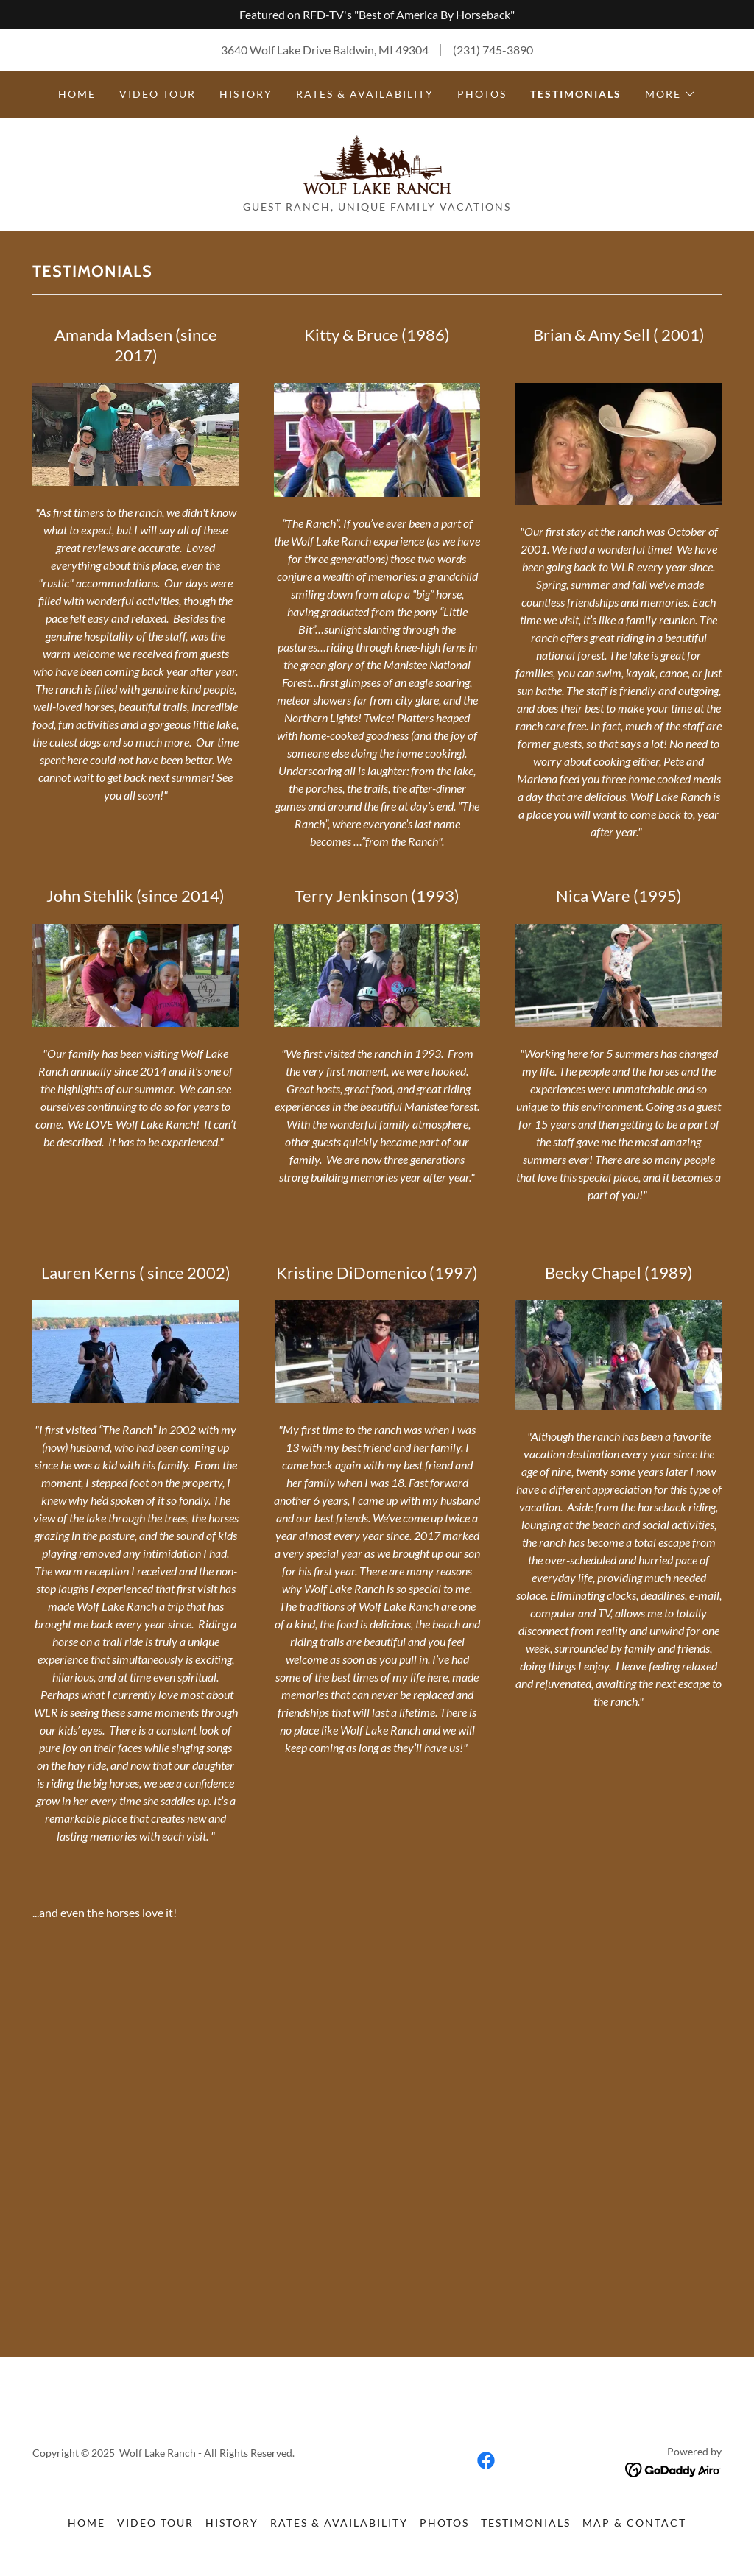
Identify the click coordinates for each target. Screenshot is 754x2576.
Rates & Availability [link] (365, 94)
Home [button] (86, 2522)
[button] (670, 94)
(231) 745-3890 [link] (493, 50)
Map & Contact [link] (634, 2522)
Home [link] (77, 94)
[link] (377, 163)
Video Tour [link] (157, 94)
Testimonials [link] (575, 94)
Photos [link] (482, 94)
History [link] (245, 94)
